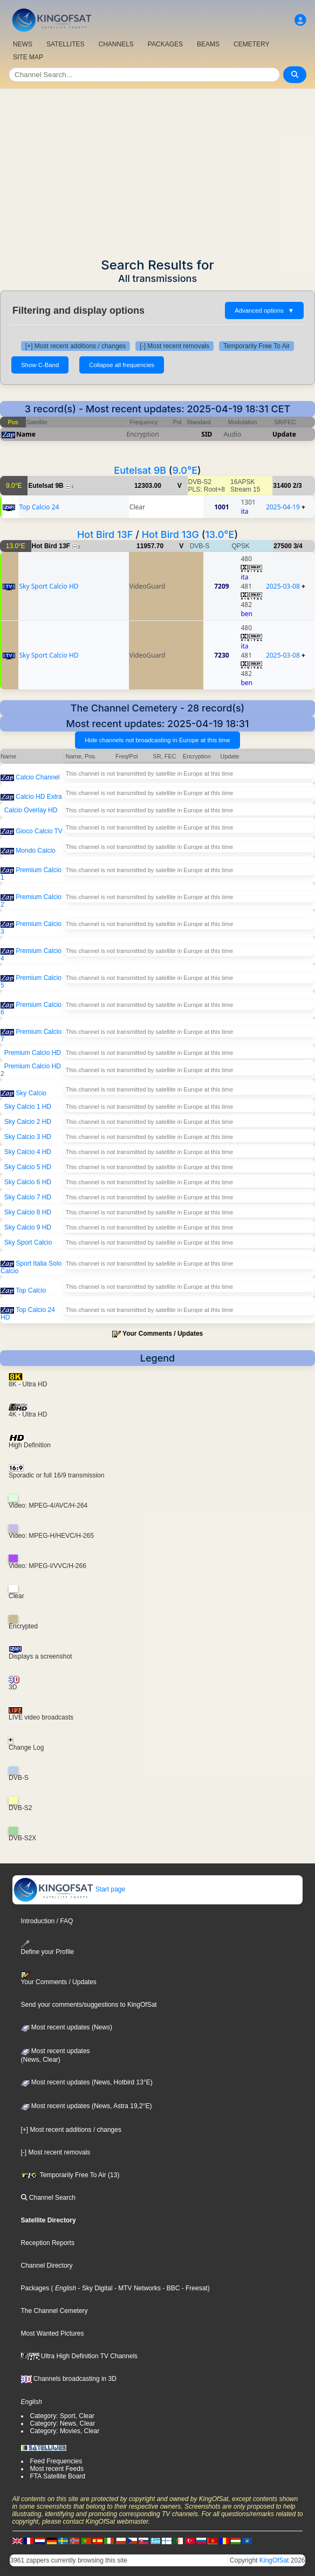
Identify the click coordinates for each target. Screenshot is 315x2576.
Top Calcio (31, 1290)
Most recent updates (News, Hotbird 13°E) (87, 2082)
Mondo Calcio (35, 850)
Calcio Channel (37, 777)
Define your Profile (47, 1948)
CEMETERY (251, 44)
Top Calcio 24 (39, 507)
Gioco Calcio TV (39, 831)
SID (206, 434)
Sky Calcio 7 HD (27, 1197)
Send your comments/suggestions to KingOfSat (89, 2004)
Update (284, 434)
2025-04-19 (283, 507)
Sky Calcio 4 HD (27, 1152)
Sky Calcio (31, 1093)
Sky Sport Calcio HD (48, 586)
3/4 (298, 546)
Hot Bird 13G (170, 534)
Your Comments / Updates (162, 1333)
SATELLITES (65, 44)
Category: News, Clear (62, 2423)
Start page (69, 1889)
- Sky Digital (94, 2288)
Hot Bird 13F (105, 534)
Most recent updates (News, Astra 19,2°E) (86, 2106)
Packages (35, 2288)
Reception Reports (47, 2243)
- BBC (170, 2288)
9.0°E (185, 470)
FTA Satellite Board (58, 2476)
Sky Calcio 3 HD (27, 1137)
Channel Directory (47, 2265)
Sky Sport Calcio (28, 1242)
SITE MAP (28, 57)
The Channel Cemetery (54, 2311)
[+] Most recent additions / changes (75, 346)
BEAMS (208, 44)
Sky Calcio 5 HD (27, 1167)
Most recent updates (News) (66, 2027)
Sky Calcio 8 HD (27, 1212)
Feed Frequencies (56, 2461)
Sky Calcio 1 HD (27, 1106)
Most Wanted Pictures (52, 2333)
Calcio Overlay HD (31, 810)
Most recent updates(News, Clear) (55, 2055)
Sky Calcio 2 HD (27, 1121)
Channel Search (48, 2197)
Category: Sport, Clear (62, 2416)
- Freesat (193, 2288)
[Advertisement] (157, 169)
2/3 (297, 485)
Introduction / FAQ (47, 1921)
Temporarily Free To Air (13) (70, 2175)
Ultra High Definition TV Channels (79, 2356)
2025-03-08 (283, 586)
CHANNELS (115, 44)
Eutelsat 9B (140, 470)
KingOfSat (274, 2560)
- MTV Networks (137, 2288)
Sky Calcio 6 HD (27, 1182)
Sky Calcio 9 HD (27, 1227)
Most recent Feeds (57, 2469)
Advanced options (264, 310)
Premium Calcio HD (32, 1052)
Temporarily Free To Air (256, 346)
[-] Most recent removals (174, 346)
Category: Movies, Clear (65, 2431)
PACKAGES (165, 44)
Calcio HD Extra (38, 796)
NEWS (22, 44)
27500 (282, 546)
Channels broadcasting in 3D (69, 2378)
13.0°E (219, 534)
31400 (282, 485)
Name (26, 434)
